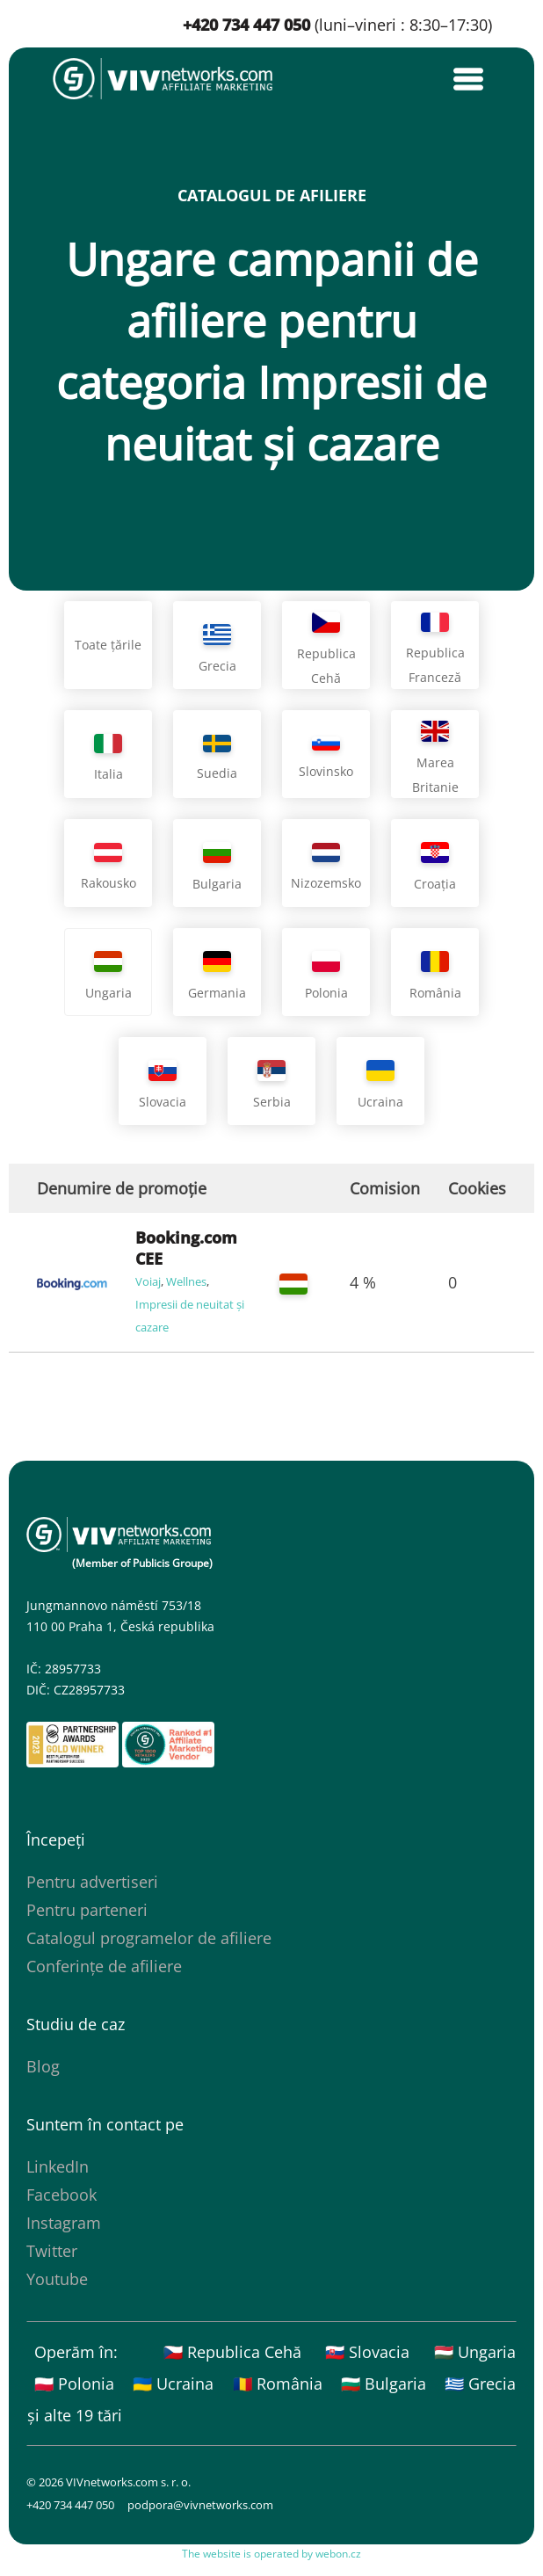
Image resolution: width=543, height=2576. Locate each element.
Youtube (57, 2278)
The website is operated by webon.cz (271, 2553)
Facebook (61, 2194)
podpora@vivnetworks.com (200, 2505)
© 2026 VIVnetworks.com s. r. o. (108, 2482)
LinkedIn (57, 2166)
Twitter (51, 2250)
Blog (43, 2066)
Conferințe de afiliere (104, 1966)
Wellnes (186, 1281)
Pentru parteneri (87, 1909)
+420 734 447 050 (70, 2505)
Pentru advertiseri (92, 1881)
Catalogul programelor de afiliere (149, 1937)
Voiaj (148, 1281)
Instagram (63, 2222)
